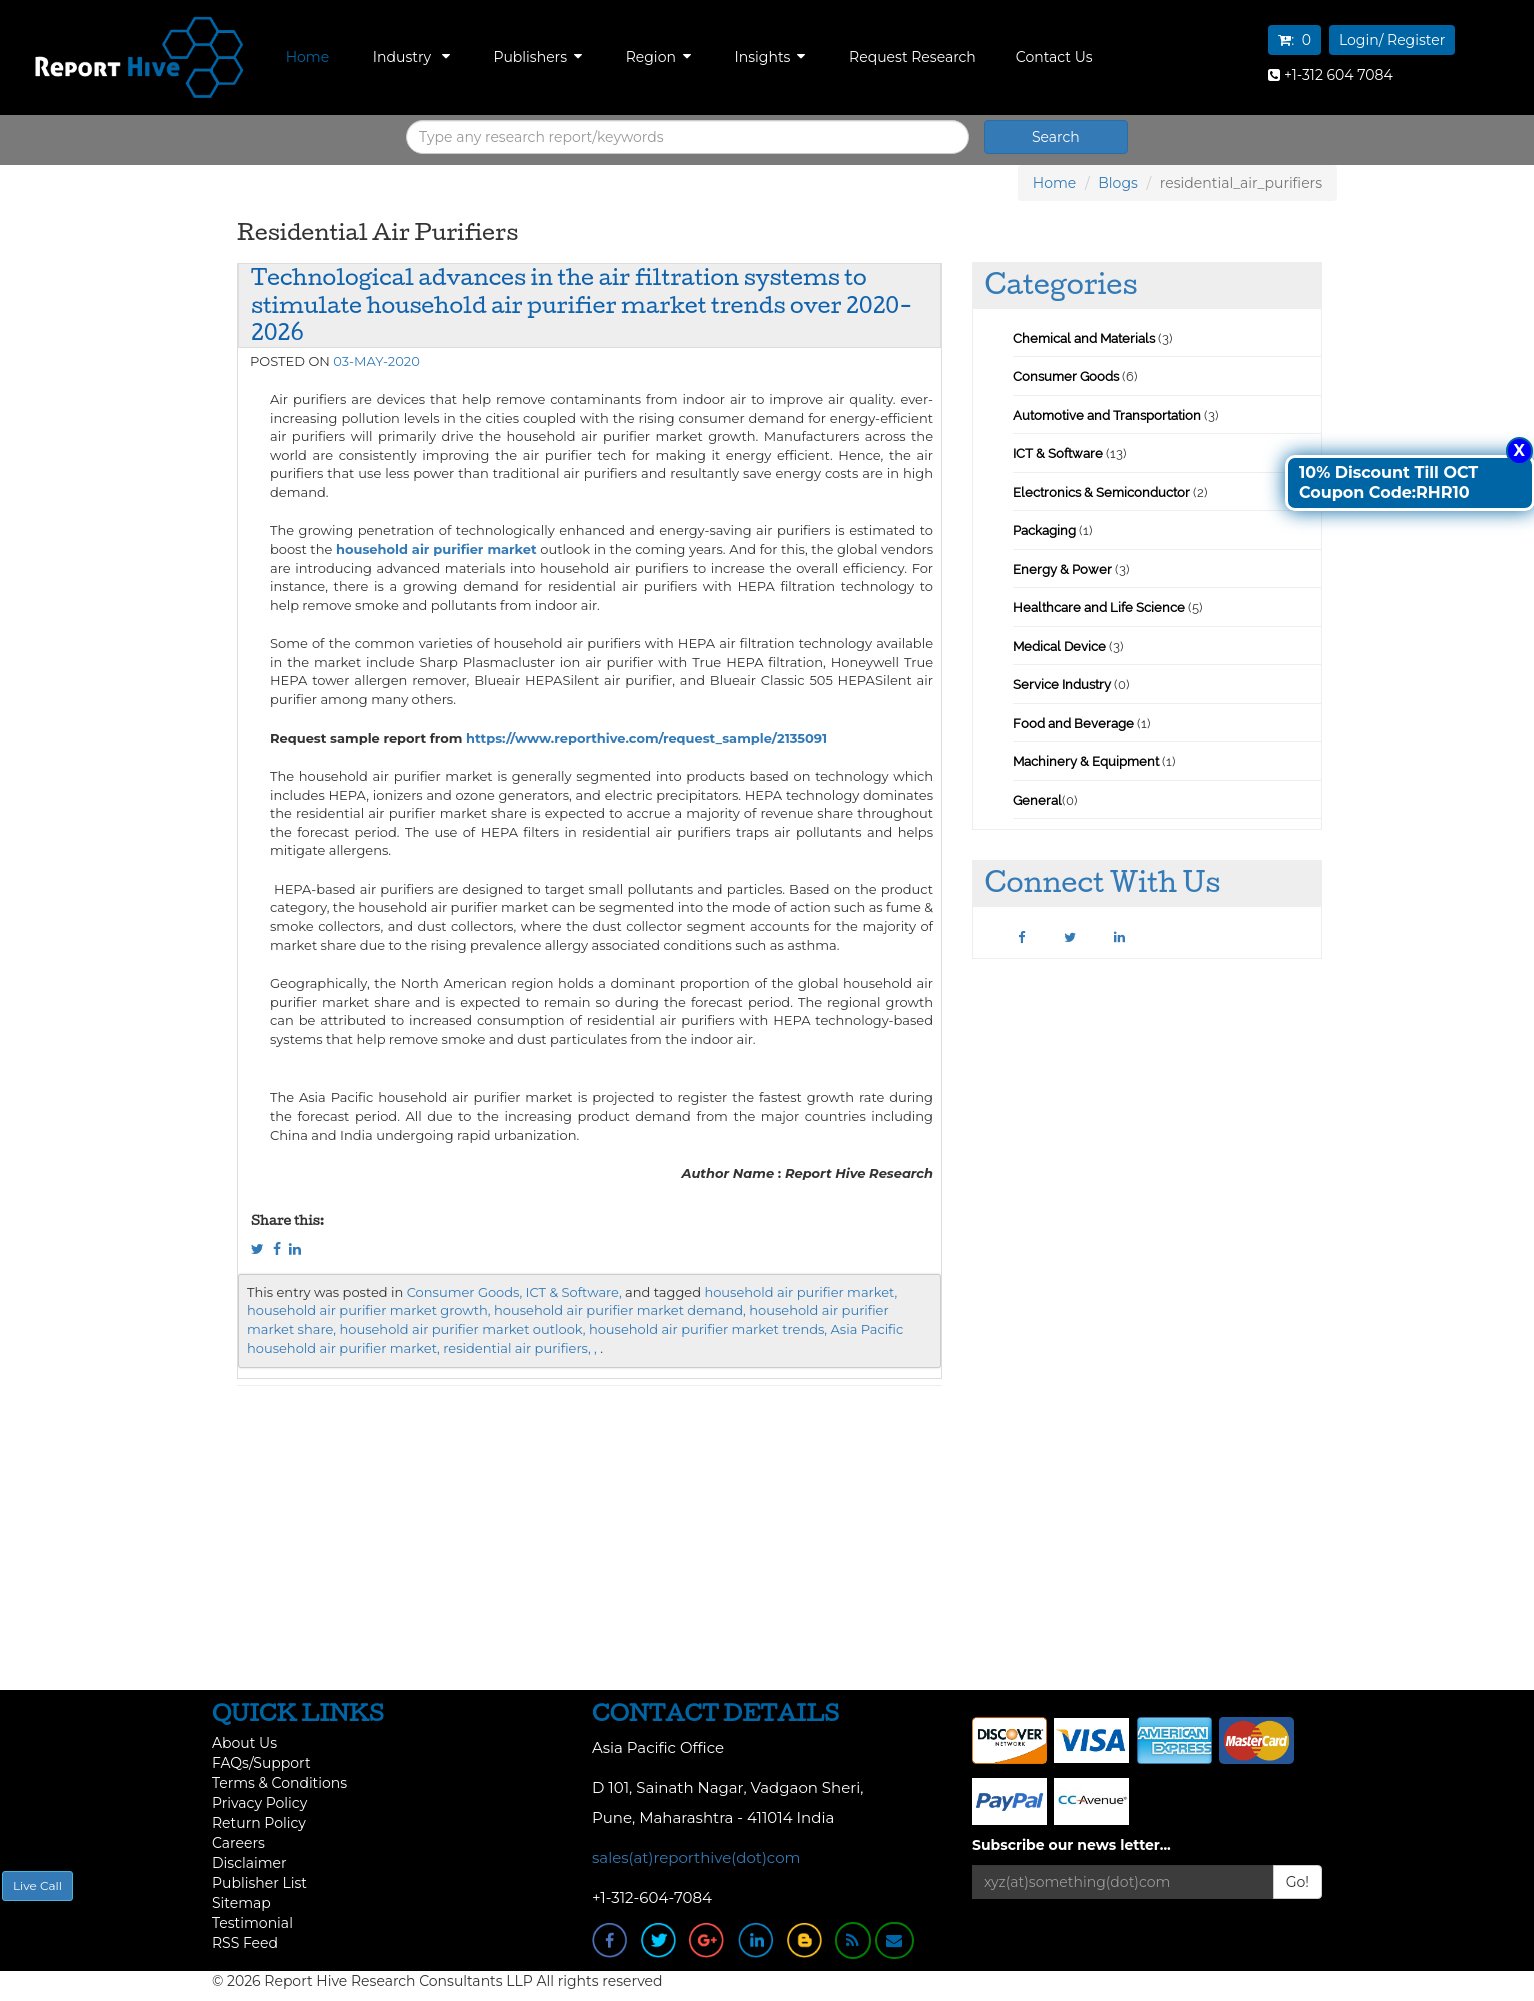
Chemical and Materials (1085, 338)
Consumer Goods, (464, 1292)
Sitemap (241, 1903)
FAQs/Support (261, 1763)
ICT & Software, (574, 1292)
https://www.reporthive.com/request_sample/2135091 (646, 738)
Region (658, 57)
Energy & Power (1062, 569)
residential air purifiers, (516, 1348)
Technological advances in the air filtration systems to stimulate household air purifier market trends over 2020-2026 (581, 304)
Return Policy (259, 1823)
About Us (244, 1743)
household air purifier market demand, (620, 1310)
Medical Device (1059, 646)
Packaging (1044, 530)
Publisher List (259, 1883)
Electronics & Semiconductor (1101, 492)
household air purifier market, (800, 1292)
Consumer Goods (1066, 376)
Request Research (912, 57)
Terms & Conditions (279, 1783)
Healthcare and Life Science (1100, 607)
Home (307, 57)
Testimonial (252, 1923)
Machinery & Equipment (1086, 761)
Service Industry (1062, 684)
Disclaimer (249, 1863)
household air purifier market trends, (708, 1329)
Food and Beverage (1073, 723)
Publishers (537, 57)
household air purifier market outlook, (462, 1329)
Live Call (37, 1885)
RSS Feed (245, 1943)
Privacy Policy (259, 1803)
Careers (238, 1843)
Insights (770, 57)
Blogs (1118, 183)
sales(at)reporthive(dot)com (696, 1857)
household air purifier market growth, (369, 1310)
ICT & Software (1058, 453)
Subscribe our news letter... (1071, 1845)
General (1037, 800)
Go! (1297, 1882)
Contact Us (1054, 57)
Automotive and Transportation (1107, 415)
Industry (411, 57)
